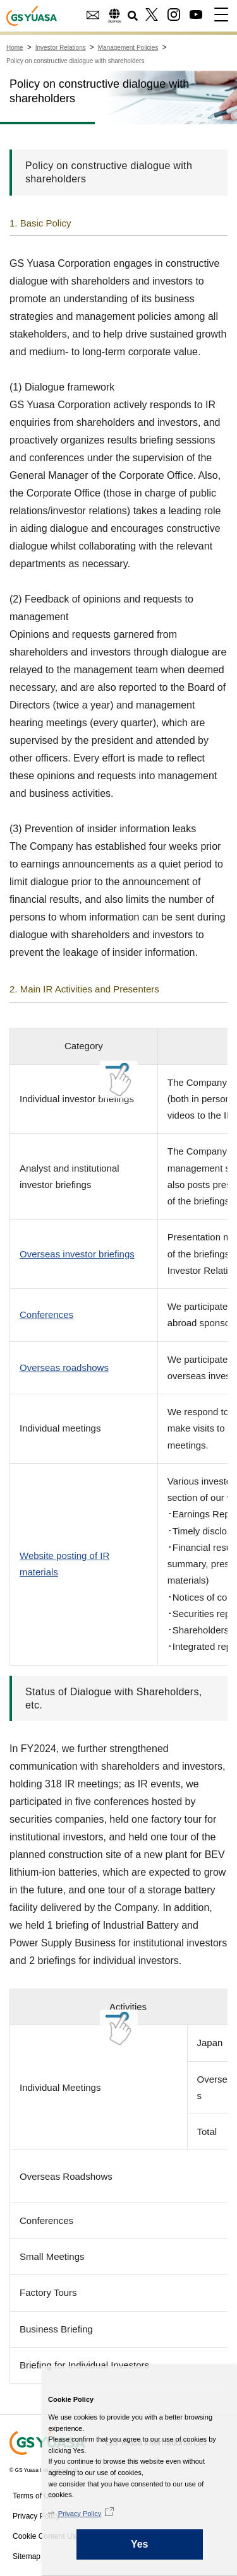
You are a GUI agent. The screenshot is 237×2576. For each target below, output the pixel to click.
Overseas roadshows (64, 1367)
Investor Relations (60, 47)
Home (14, 47)
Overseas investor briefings (77, 1254)
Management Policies (128, 47)
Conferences (46, 1314)
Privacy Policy (37, 2513)
